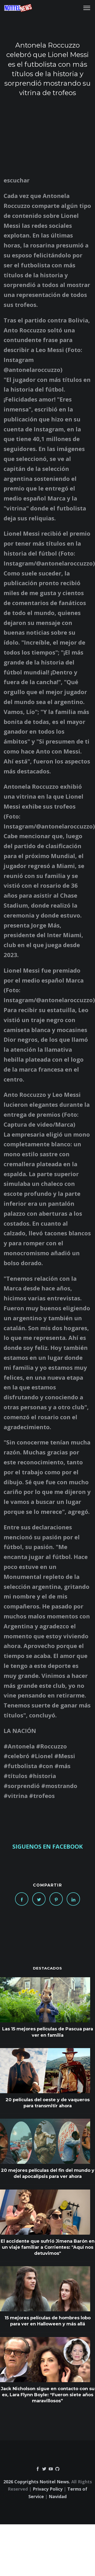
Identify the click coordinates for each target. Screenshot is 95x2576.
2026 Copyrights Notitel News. (36, 2482)
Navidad (58, 2496)
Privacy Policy (48, 2489)
